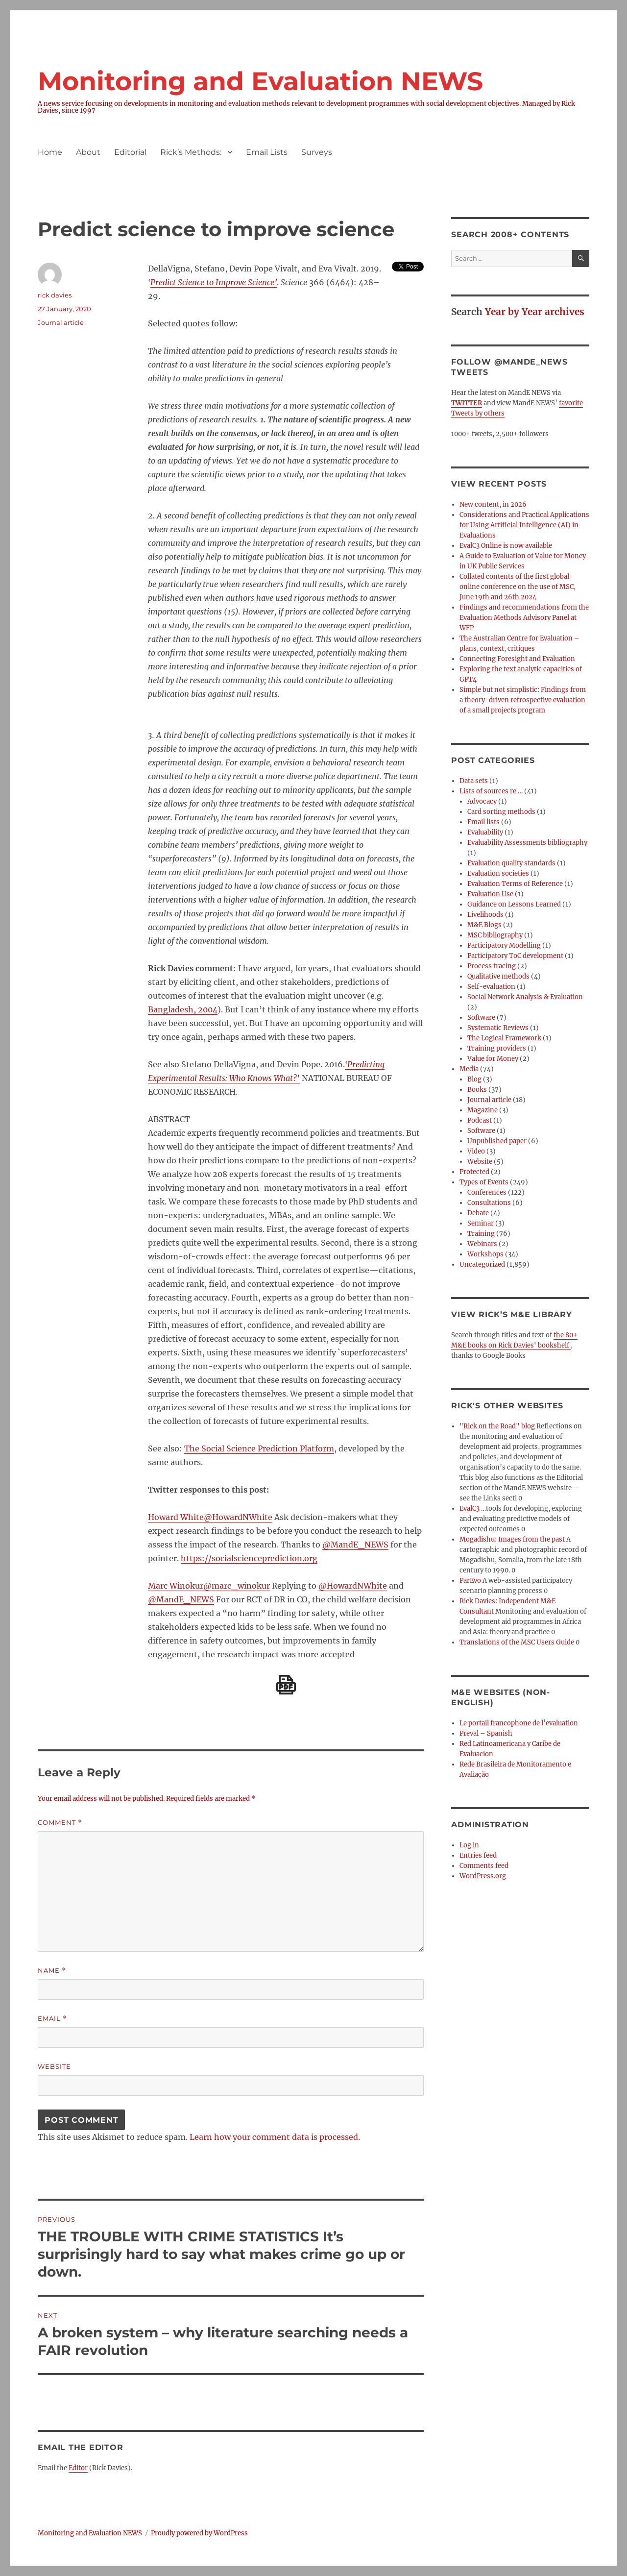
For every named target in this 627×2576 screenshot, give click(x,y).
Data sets (473, 781)
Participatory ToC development (515, 956)
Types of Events (483, 1182)
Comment (60, 1822)
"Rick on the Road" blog (497, 1426)
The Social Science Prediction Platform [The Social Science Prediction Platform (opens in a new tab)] (259, 1448)
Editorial (130, 152)
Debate (478, 1213)
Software (481, 1017)
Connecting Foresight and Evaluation (517, 659)
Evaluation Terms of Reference (515, 884)
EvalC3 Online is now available (505, 545)
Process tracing (491, 966)
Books (477, 1089)
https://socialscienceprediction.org (249, 1558)
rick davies (55, 295)
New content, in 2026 (493, 504)
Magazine (482, 1110)
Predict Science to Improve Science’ (213, 282)
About (88, 152)
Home (50, 152)
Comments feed (483, 1866)
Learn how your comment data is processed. (275, 2137)
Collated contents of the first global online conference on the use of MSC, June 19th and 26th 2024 (517, 586)
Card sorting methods (501, 812)
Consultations (489, 1203)
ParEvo (470, 1580)
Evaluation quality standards (511, 863)
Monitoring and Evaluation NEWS (260, 81)
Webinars (482, 1244)
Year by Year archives (534, 312)
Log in (469, 1845)
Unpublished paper (497, 1141)
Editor (78, 2468)
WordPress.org (482, 1876)
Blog (474, 1079)
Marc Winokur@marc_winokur (209, 1586)
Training (481, 1233)
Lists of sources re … (491, 791)
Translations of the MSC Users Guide (516, 1642)
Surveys (316, 152)
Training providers (496, 1048)
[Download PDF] (286, 1684)
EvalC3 (469, 1508)
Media (469, 1069)
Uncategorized (482, 1264)
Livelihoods (485, 914)
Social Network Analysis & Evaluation (525, 997)
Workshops (485, 1254)
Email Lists (267, 152)
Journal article (61, 322)
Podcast (479, 1120)
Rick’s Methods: (190, 152)
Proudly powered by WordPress (199, 2533)
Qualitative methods (498, 976)
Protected (474, 1172)
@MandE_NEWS (355, 1544)
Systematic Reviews (498, 1028)
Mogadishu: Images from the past (512, 1539)
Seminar (480, 1223)
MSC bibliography (495, 935)
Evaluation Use (490, 894)
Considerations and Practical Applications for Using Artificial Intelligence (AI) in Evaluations (524, 525)
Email (52, 2018)
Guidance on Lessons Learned (514, 904)
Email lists (483, 822)
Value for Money (492, 1059)
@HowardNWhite (352, 1586)
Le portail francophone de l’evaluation (518, 1723)
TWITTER (466, 403)
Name (52, 1970)
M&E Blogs (484, 925)
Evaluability (485, 832)
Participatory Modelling (504, 945)
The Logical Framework (504, 1038)
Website (54, 2066)
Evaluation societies (498, 873)
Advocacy (482, 801)
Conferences (486, 1192)
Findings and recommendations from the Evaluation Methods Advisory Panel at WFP (524, 617)
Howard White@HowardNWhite (210, 1517)
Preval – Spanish (485, 1733)
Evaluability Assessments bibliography (527, 842)
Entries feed (478, 1855)
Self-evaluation (491, 986)
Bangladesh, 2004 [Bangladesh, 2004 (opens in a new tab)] (182, 1009)
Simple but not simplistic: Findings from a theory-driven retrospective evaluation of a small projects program (522, 700)
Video (476, 1151)
